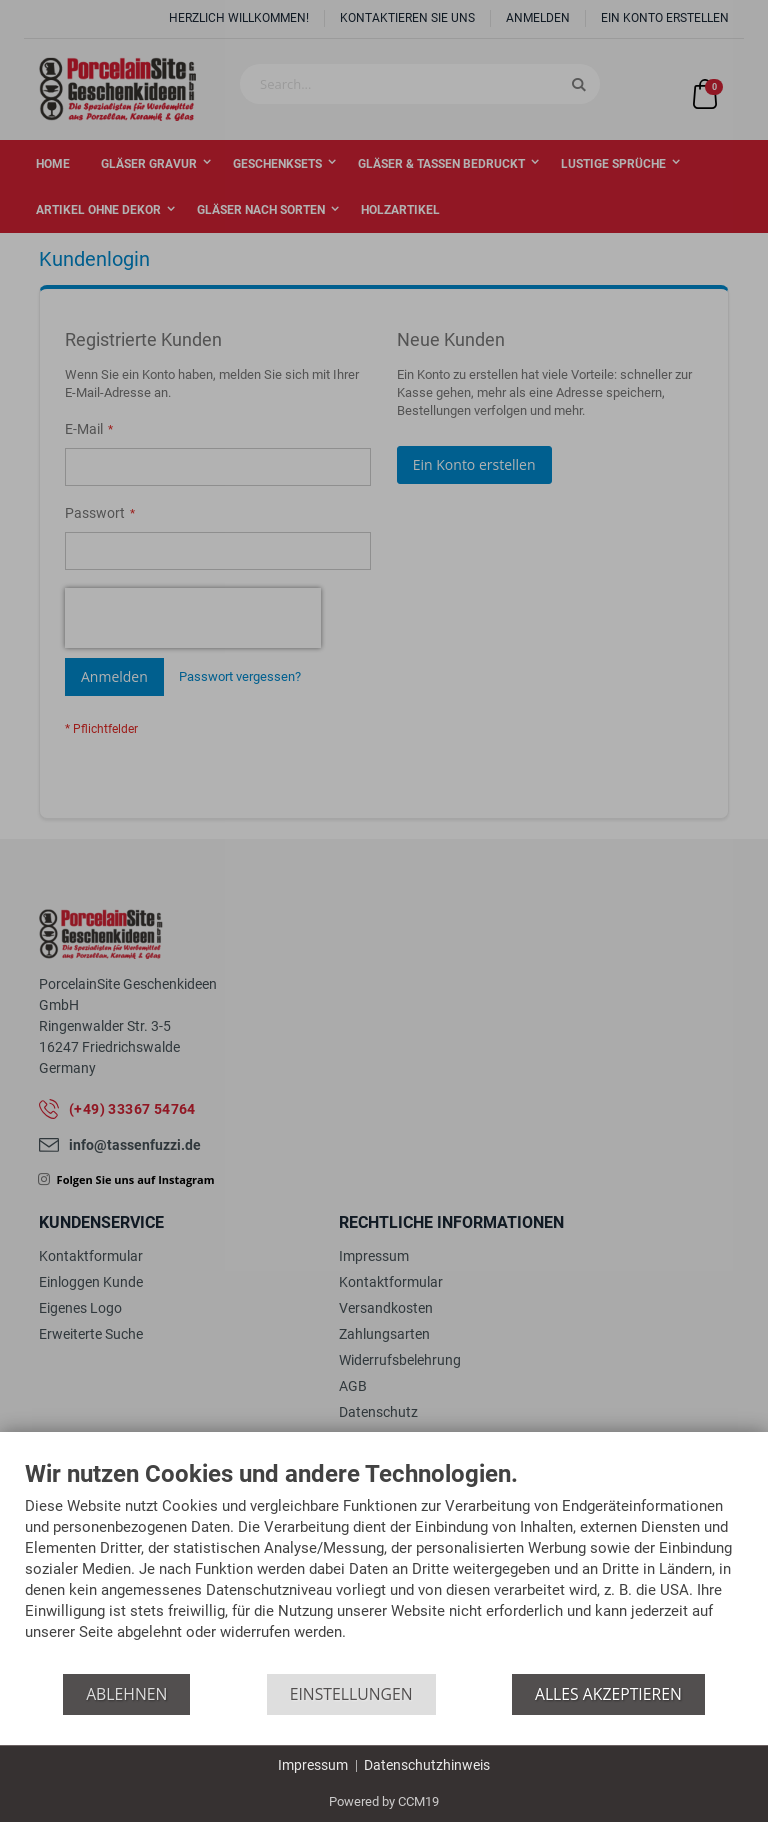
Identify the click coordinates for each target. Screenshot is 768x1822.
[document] (384, 1567)
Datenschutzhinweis (427, 1765)
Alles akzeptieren (608, 1694)
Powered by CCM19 (384, 1801)
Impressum (313, 1765)
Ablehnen (126, 1694)
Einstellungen (351, 1694)
